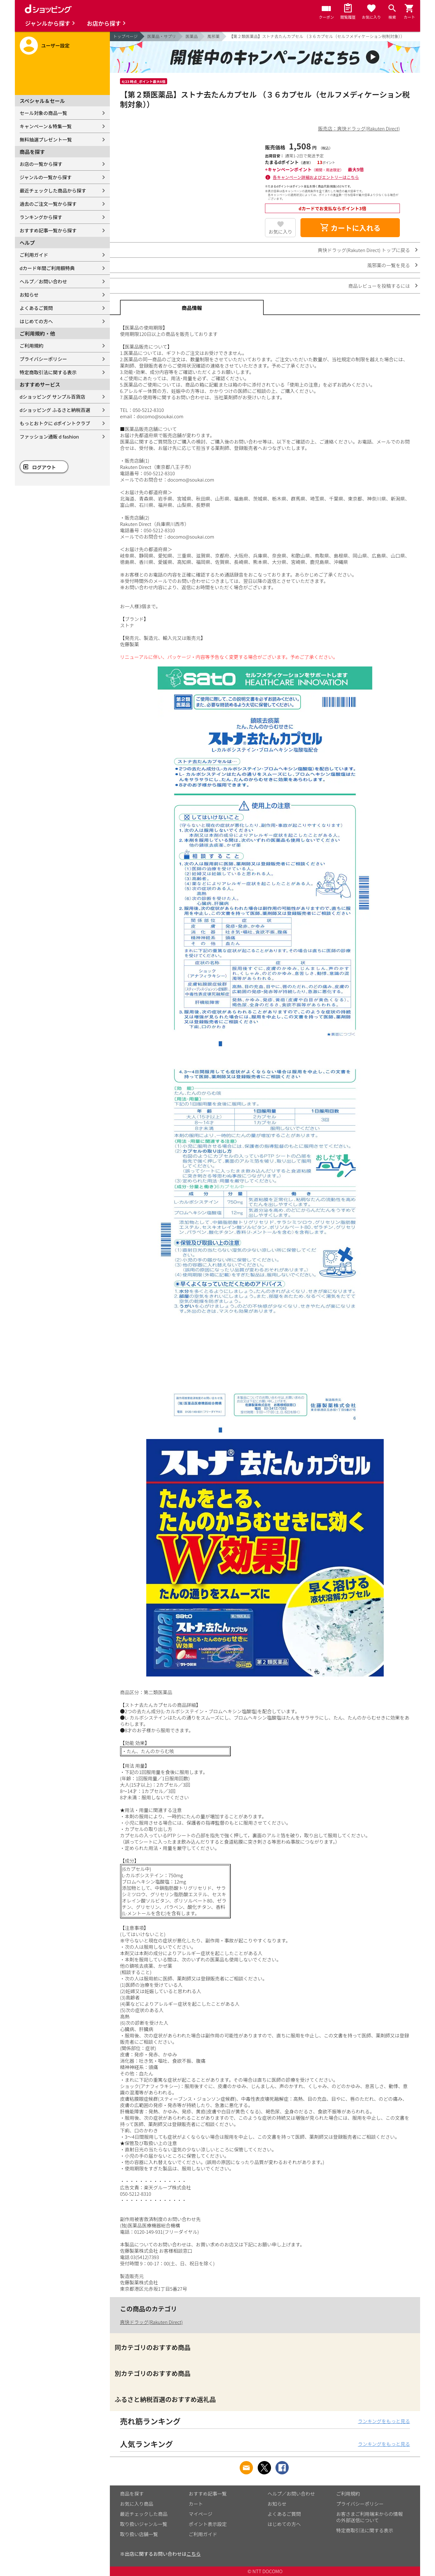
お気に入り (280, 231)
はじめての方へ (36, 321)
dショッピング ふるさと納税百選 (55, 410)
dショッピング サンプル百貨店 (52, 396)
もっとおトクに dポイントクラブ (55, 423)
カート (196, 2503)
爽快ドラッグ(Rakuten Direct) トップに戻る (364, 250)
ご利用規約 (31, 345)
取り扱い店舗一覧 (139, 2534)
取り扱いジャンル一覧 (143, 2524)
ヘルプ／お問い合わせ (43, 281)
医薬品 (192, 36)
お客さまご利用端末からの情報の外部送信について (369, 2516)
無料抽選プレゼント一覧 (46, 139)
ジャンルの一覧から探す (46, 177)
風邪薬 (213, 36)
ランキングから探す (41, 217)
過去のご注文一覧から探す (48, 203)
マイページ (200, 2513)
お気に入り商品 (136, 2503)
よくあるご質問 (36, 308)
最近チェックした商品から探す (53, 190)
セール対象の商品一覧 (43, 113)
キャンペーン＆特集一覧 (46, 126)
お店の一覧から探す (41, 164)
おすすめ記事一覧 (208, 2493)
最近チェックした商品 (143, 2513)
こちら (193, 2553)
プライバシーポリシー (43, 359)
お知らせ (29, 294)
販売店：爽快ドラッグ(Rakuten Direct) (359, 128)
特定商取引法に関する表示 (48, 372)
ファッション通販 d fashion (49, 436)
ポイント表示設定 (208, 2524)
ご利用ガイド (34, 254)
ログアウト (44, 467)
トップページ (125, 36)
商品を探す (132, 2493)
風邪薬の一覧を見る (388, 265)
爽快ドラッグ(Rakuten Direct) (151, 2322)
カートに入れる (350, 227)
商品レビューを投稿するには (379, 285)
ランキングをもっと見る (384, 2421)
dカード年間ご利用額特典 (47, 268)
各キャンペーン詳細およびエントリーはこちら (316, 177)
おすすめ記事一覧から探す (48, 230)
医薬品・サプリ (161, 36)
